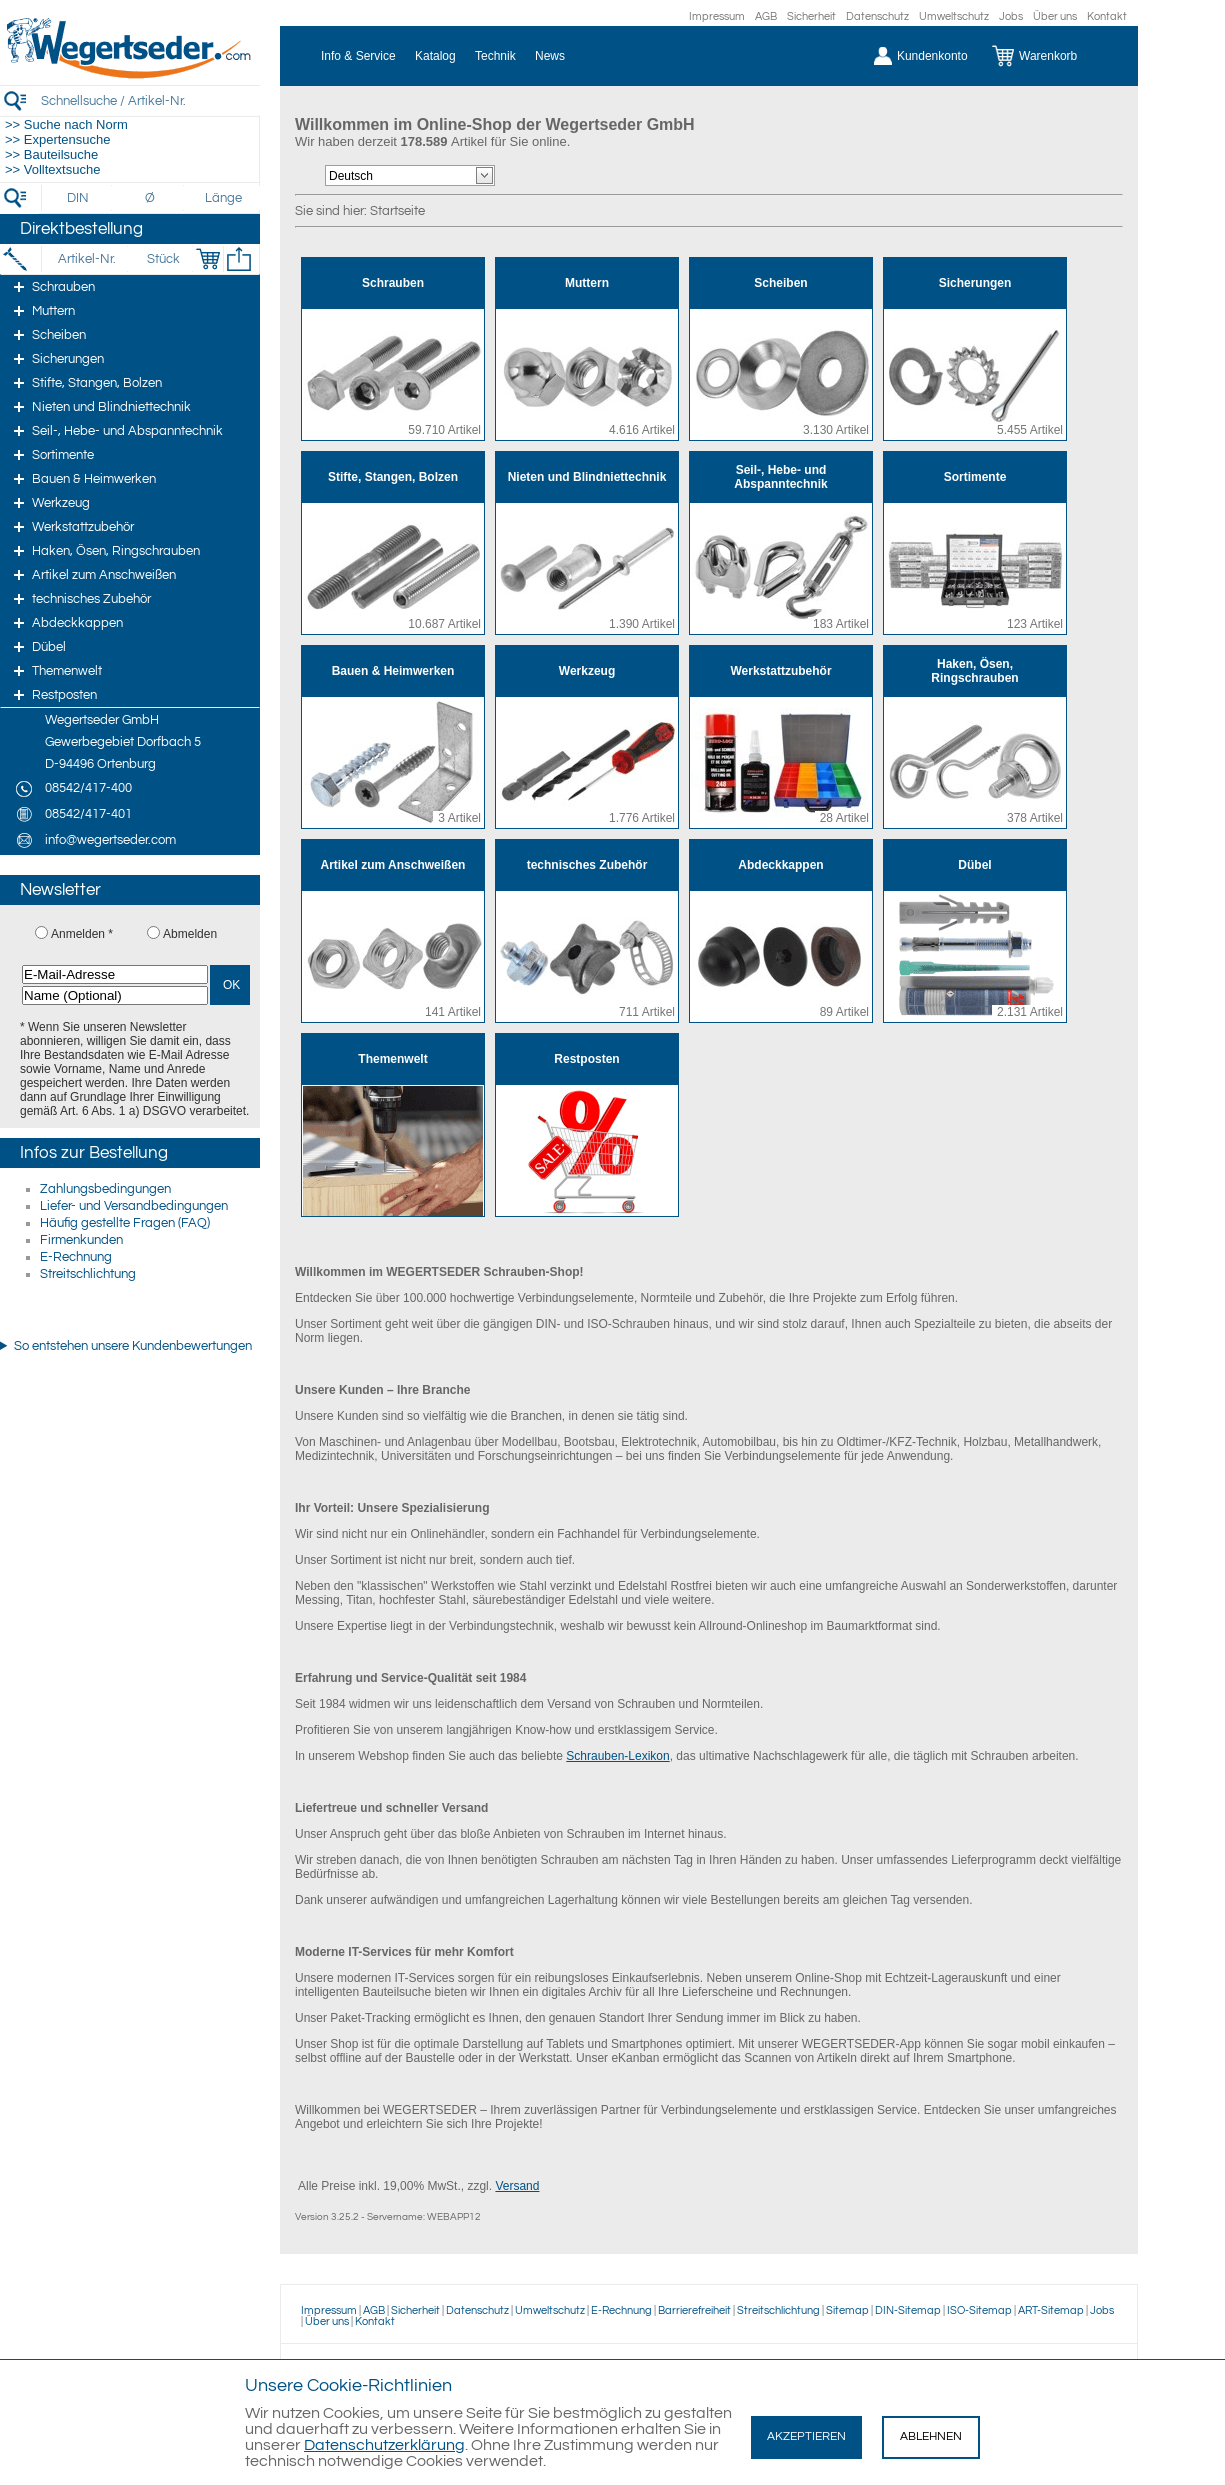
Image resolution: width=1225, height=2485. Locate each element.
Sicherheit (811, 16)
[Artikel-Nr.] (86, 259)
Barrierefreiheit (694, 2310)
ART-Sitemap (1051, 2310)
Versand (517, 2186)
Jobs (1011, 16)
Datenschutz (877, 16)
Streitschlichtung (88, 1274)
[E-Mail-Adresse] (115, 974)
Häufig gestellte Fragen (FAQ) (125, 1223)
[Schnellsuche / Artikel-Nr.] (150, 100)
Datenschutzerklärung (384, 2445)
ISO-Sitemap (979, 2310)
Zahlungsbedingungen (105, 1189)
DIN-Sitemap (908, 2310)
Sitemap (847, 2310)
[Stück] (162, 259)
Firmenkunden (81, 1240)
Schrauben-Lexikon (617, 1756)
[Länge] (223, 198)
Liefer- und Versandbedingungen (134, 1206)
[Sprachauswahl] (401, 176)
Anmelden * (82, 934)
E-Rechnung (76, 1257)
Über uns (1055, 16)
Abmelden (190, 934)
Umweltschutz (954, 16)
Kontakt (1107, 16)
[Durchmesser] (151, 198)
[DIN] (78, 198)
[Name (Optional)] (115, 995)
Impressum (717, 16)
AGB (766, 16)
